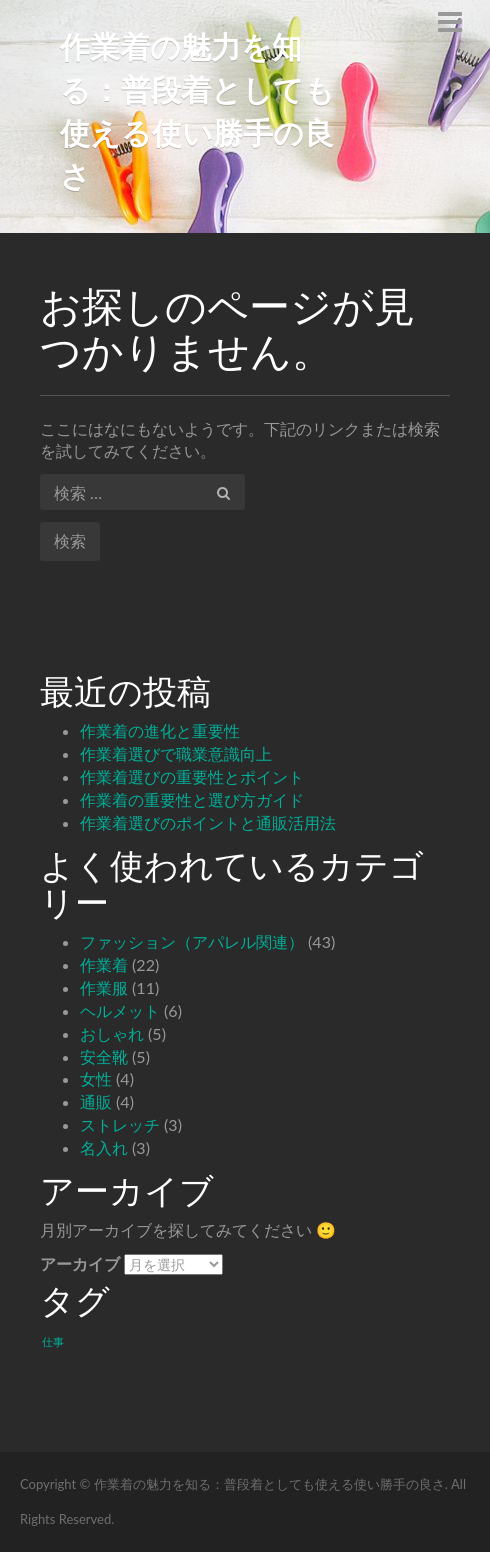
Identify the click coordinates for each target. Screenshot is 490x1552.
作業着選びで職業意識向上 (176, 753)
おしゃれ (112, 1033)
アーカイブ (80, 1263)
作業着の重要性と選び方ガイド (192, 799)
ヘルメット (120, 1010)
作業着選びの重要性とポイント (192, 776)
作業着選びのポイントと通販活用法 (208, 822)
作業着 (104, 964)
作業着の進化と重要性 (160, 730)
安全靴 (104, 1056)
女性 (96, 1078)
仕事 (53, 1341)
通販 (96, 1101)
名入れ (104, 1147)
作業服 (104, 987)
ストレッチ (120, 1124)
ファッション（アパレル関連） (192, 941)
